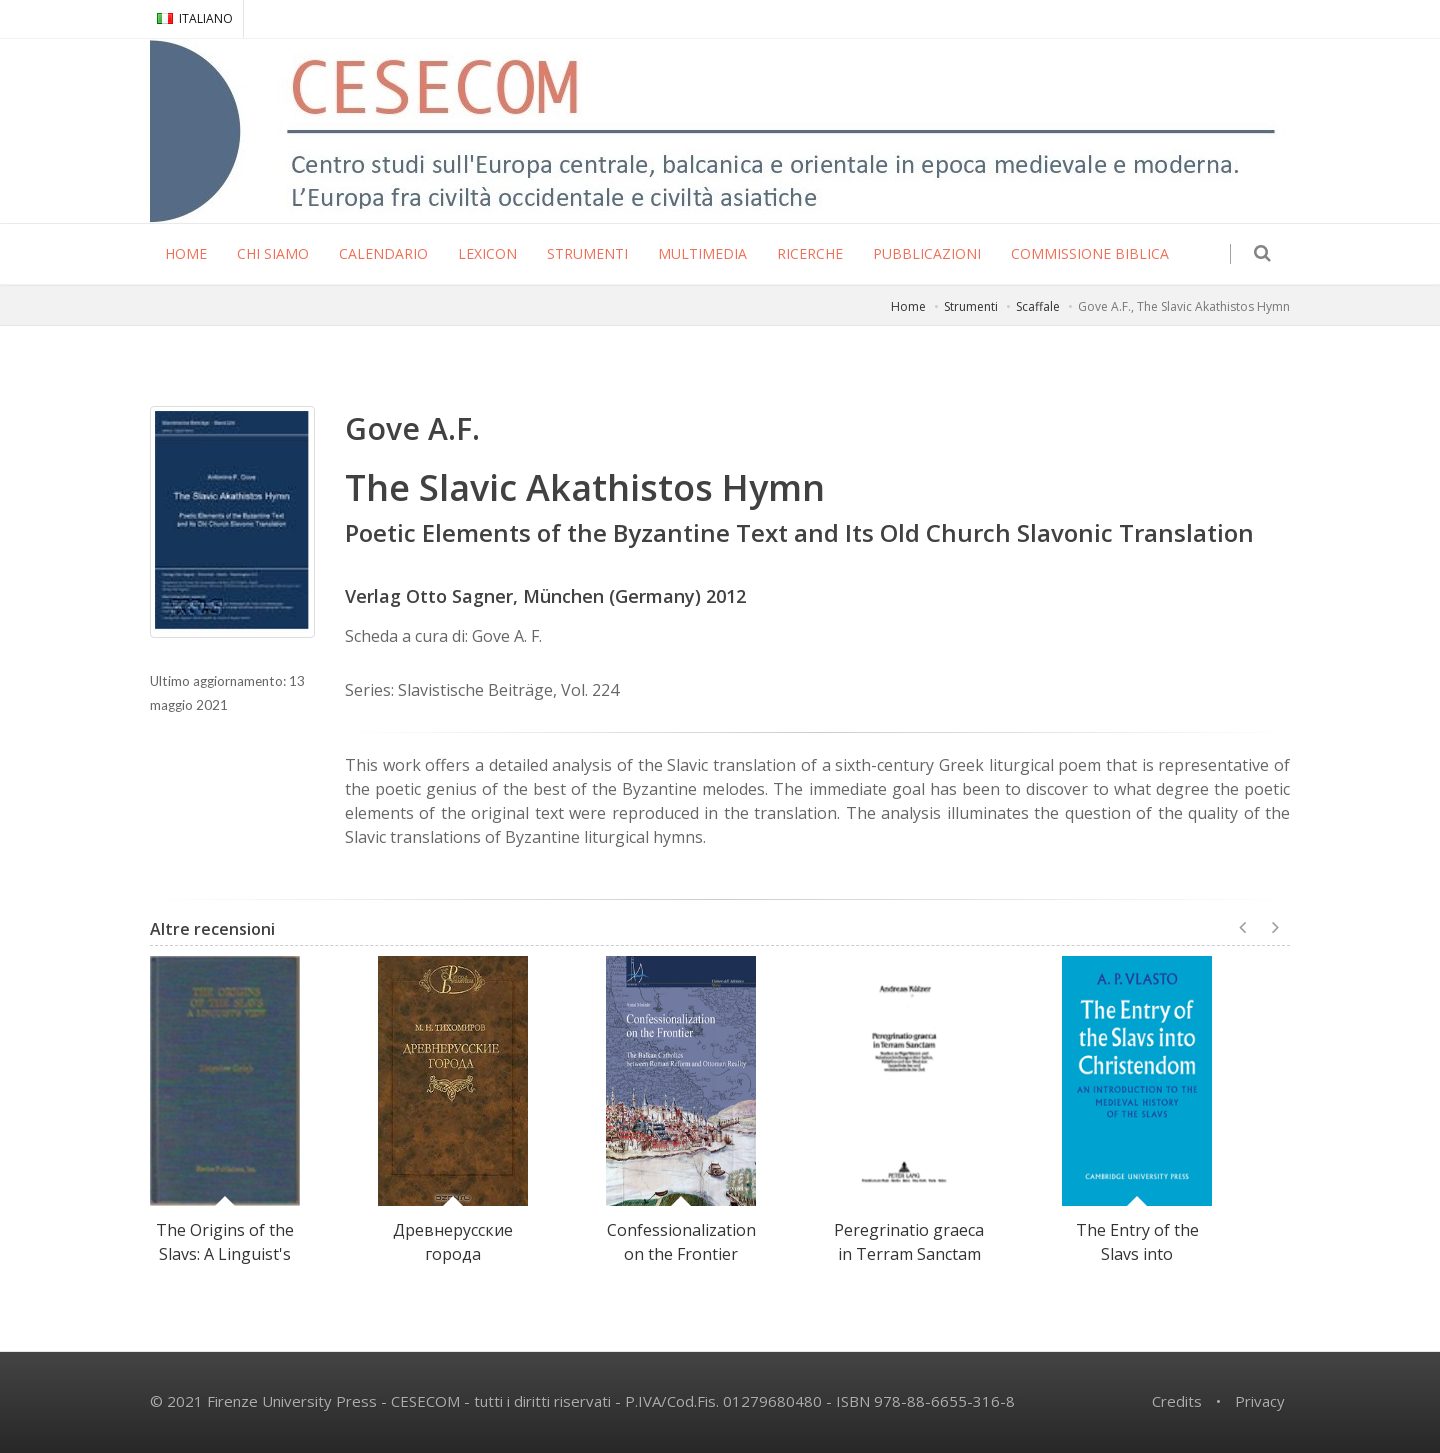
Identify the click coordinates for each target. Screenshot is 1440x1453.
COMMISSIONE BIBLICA (1090, 253)
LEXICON (487, 253)
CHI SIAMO (273, 253)
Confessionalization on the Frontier (681, 1242)
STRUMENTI (587, 253)
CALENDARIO (383, 253)
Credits (1177, 1401)
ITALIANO (195, 18)
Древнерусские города (453, 1242)
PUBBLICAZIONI (927, 253)
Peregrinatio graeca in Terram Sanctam (909, 1242)
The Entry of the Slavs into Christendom (1137, 1254)
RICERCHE (810, 253)
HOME (186, 253)
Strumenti (971, 306)
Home (908, 306)
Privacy (1260, 1401)
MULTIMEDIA (702, 253)
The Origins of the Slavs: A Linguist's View (225, 1254)
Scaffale (1038, 306)
